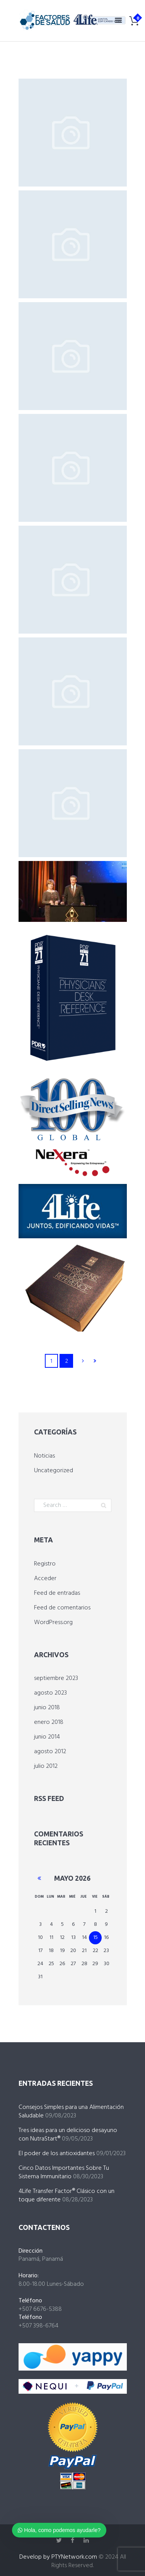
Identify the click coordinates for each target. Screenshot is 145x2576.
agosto (50, 1693)
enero (48, 1722)
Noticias (44, 1456)
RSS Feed (49, 1798)
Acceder (45, 1579)
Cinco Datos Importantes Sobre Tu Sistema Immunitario (64, 2172)
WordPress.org (53, 1623)
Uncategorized (53, 1471)
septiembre (56, 1678)
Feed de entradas (57, 1593)
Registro (45, 1564)
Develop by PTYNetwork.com (58, 2557)
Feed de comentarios (62, 1608)
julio (46, 1766)
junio (47, 1708)
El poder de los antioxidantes (57, 2154)
